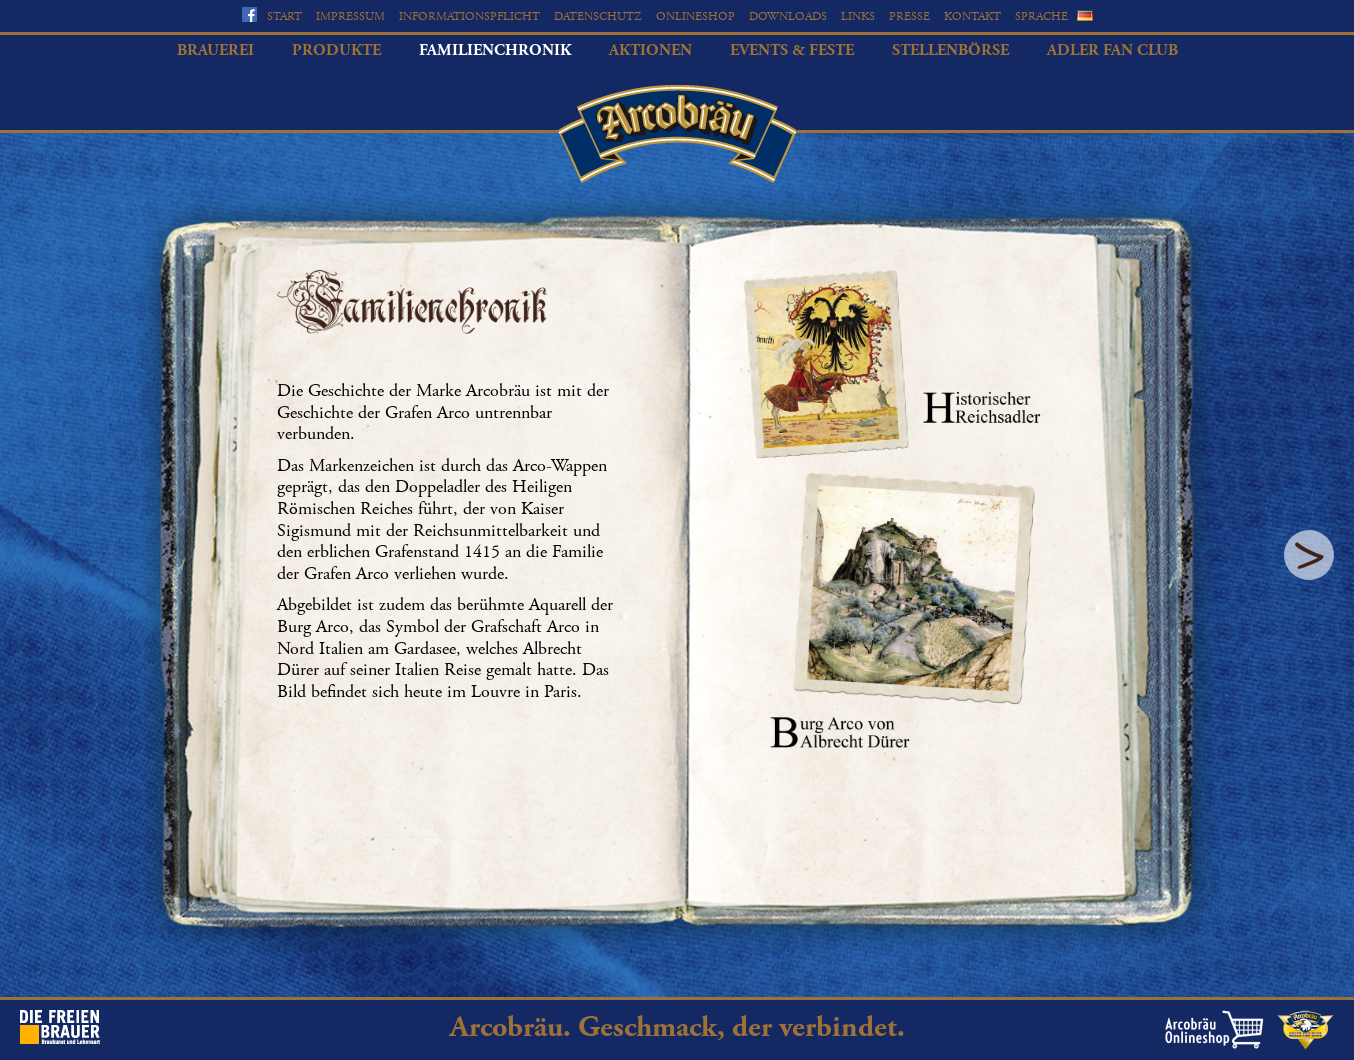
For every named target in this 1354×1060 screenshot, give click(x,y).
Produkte (336, 50)
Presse (909, 16)
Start (284, 16)
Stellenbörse (950, 50)
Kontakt (972, 16)
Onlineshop (695, 16)
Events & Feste (792, 50)
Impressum (350, 16)
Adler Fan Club (1112, 50)
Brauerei (215, 50)
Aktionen (650, 50)
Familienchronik (495, 50)
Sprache (1041, 16)
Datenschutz (598, 16)
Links (858, 16)
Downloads (788, 16)
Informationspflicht (469, 16)
